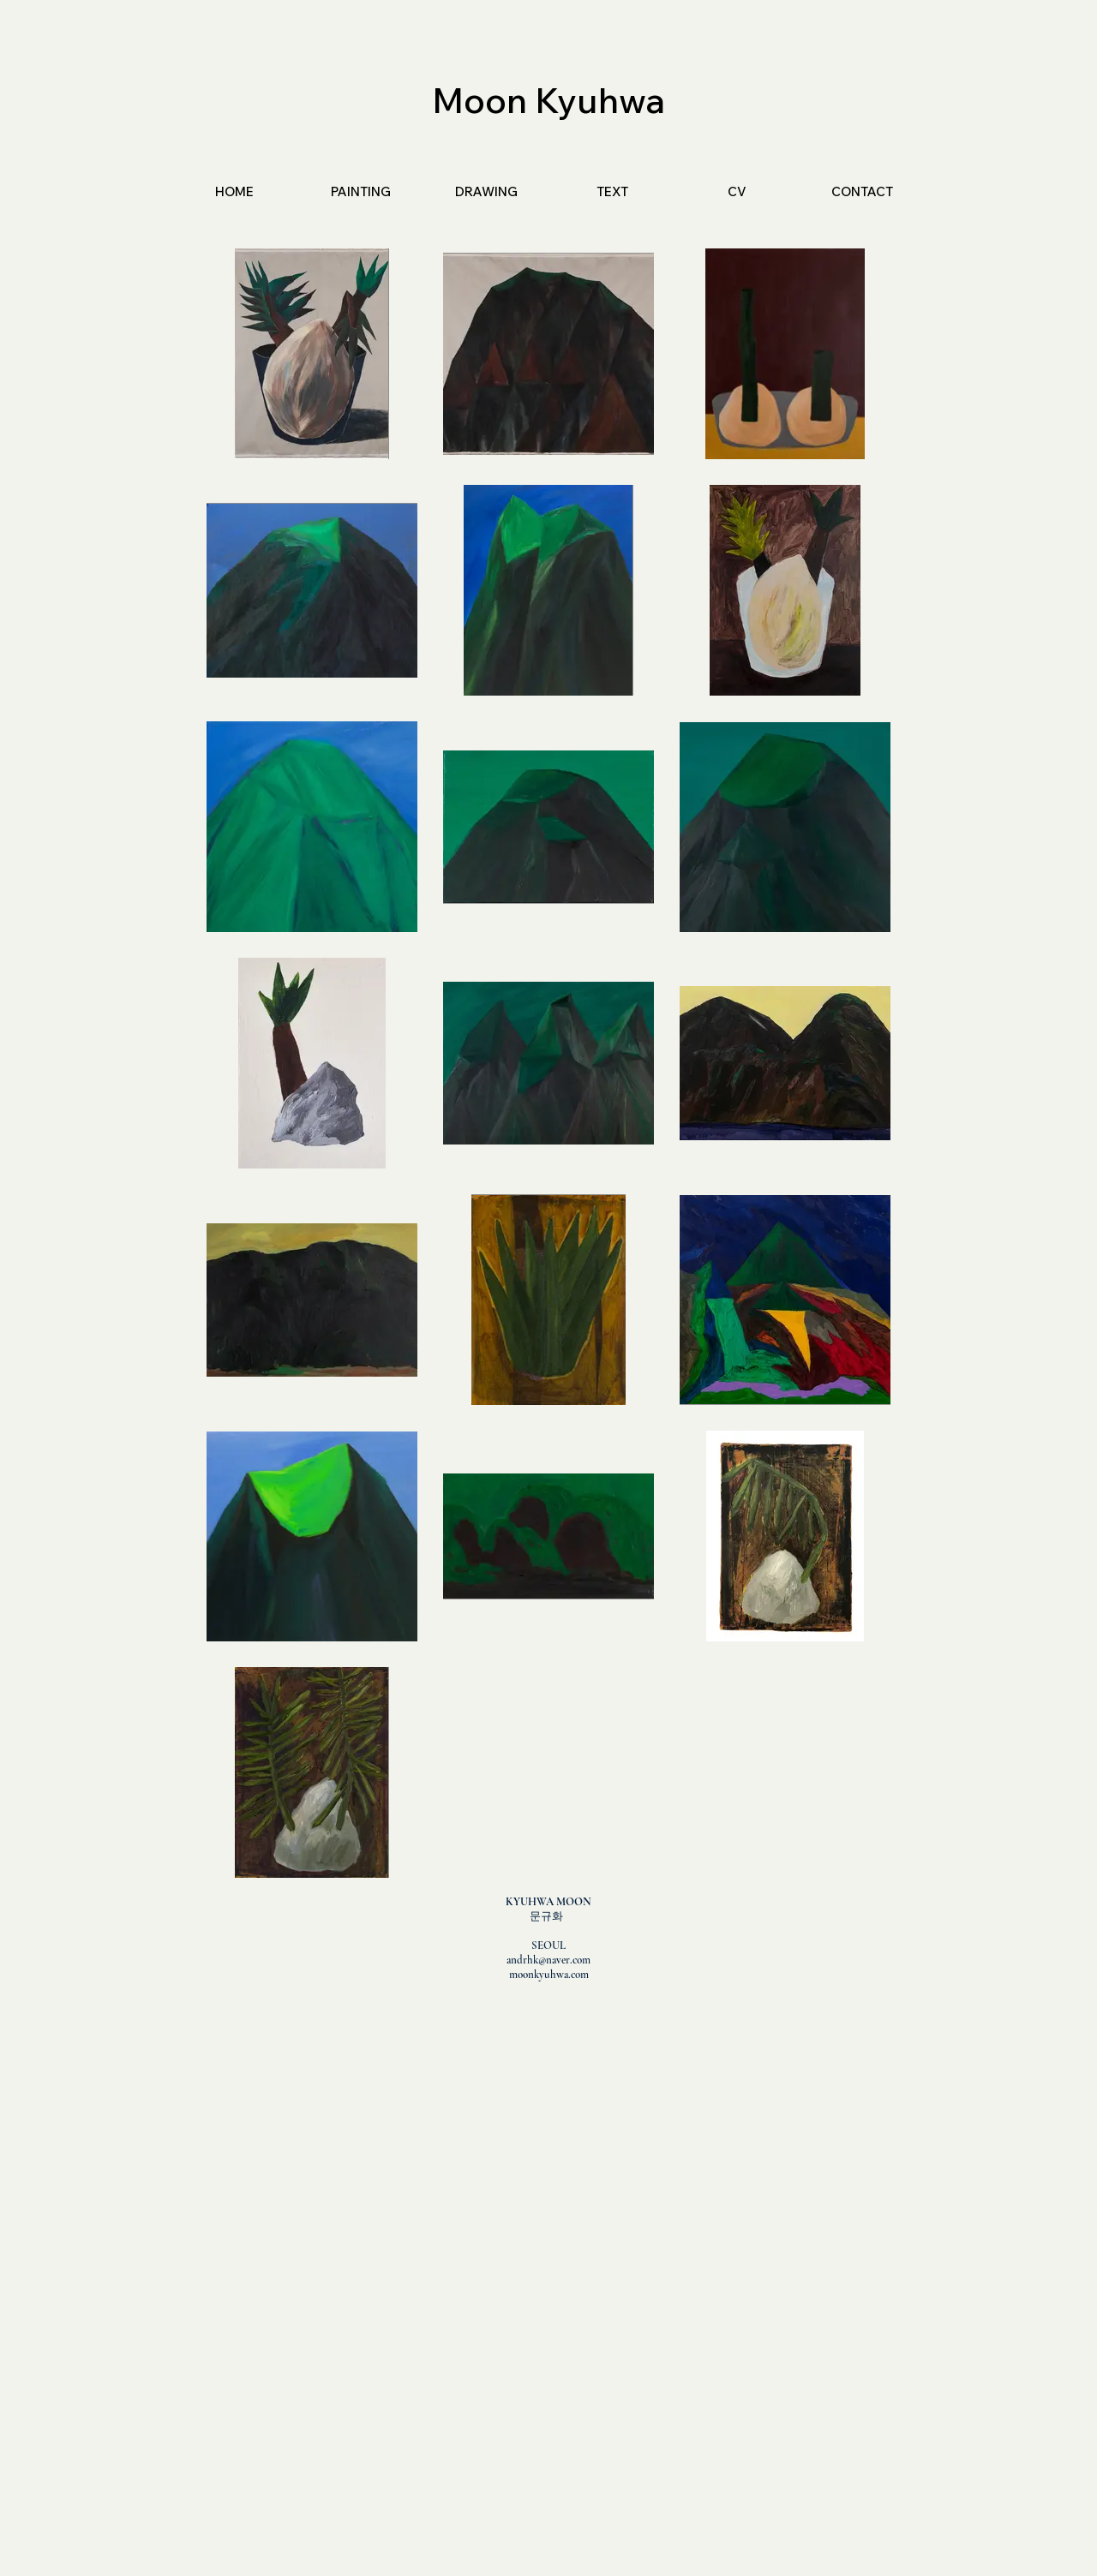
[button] (360, 191)
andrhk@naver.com (548, 1960)
